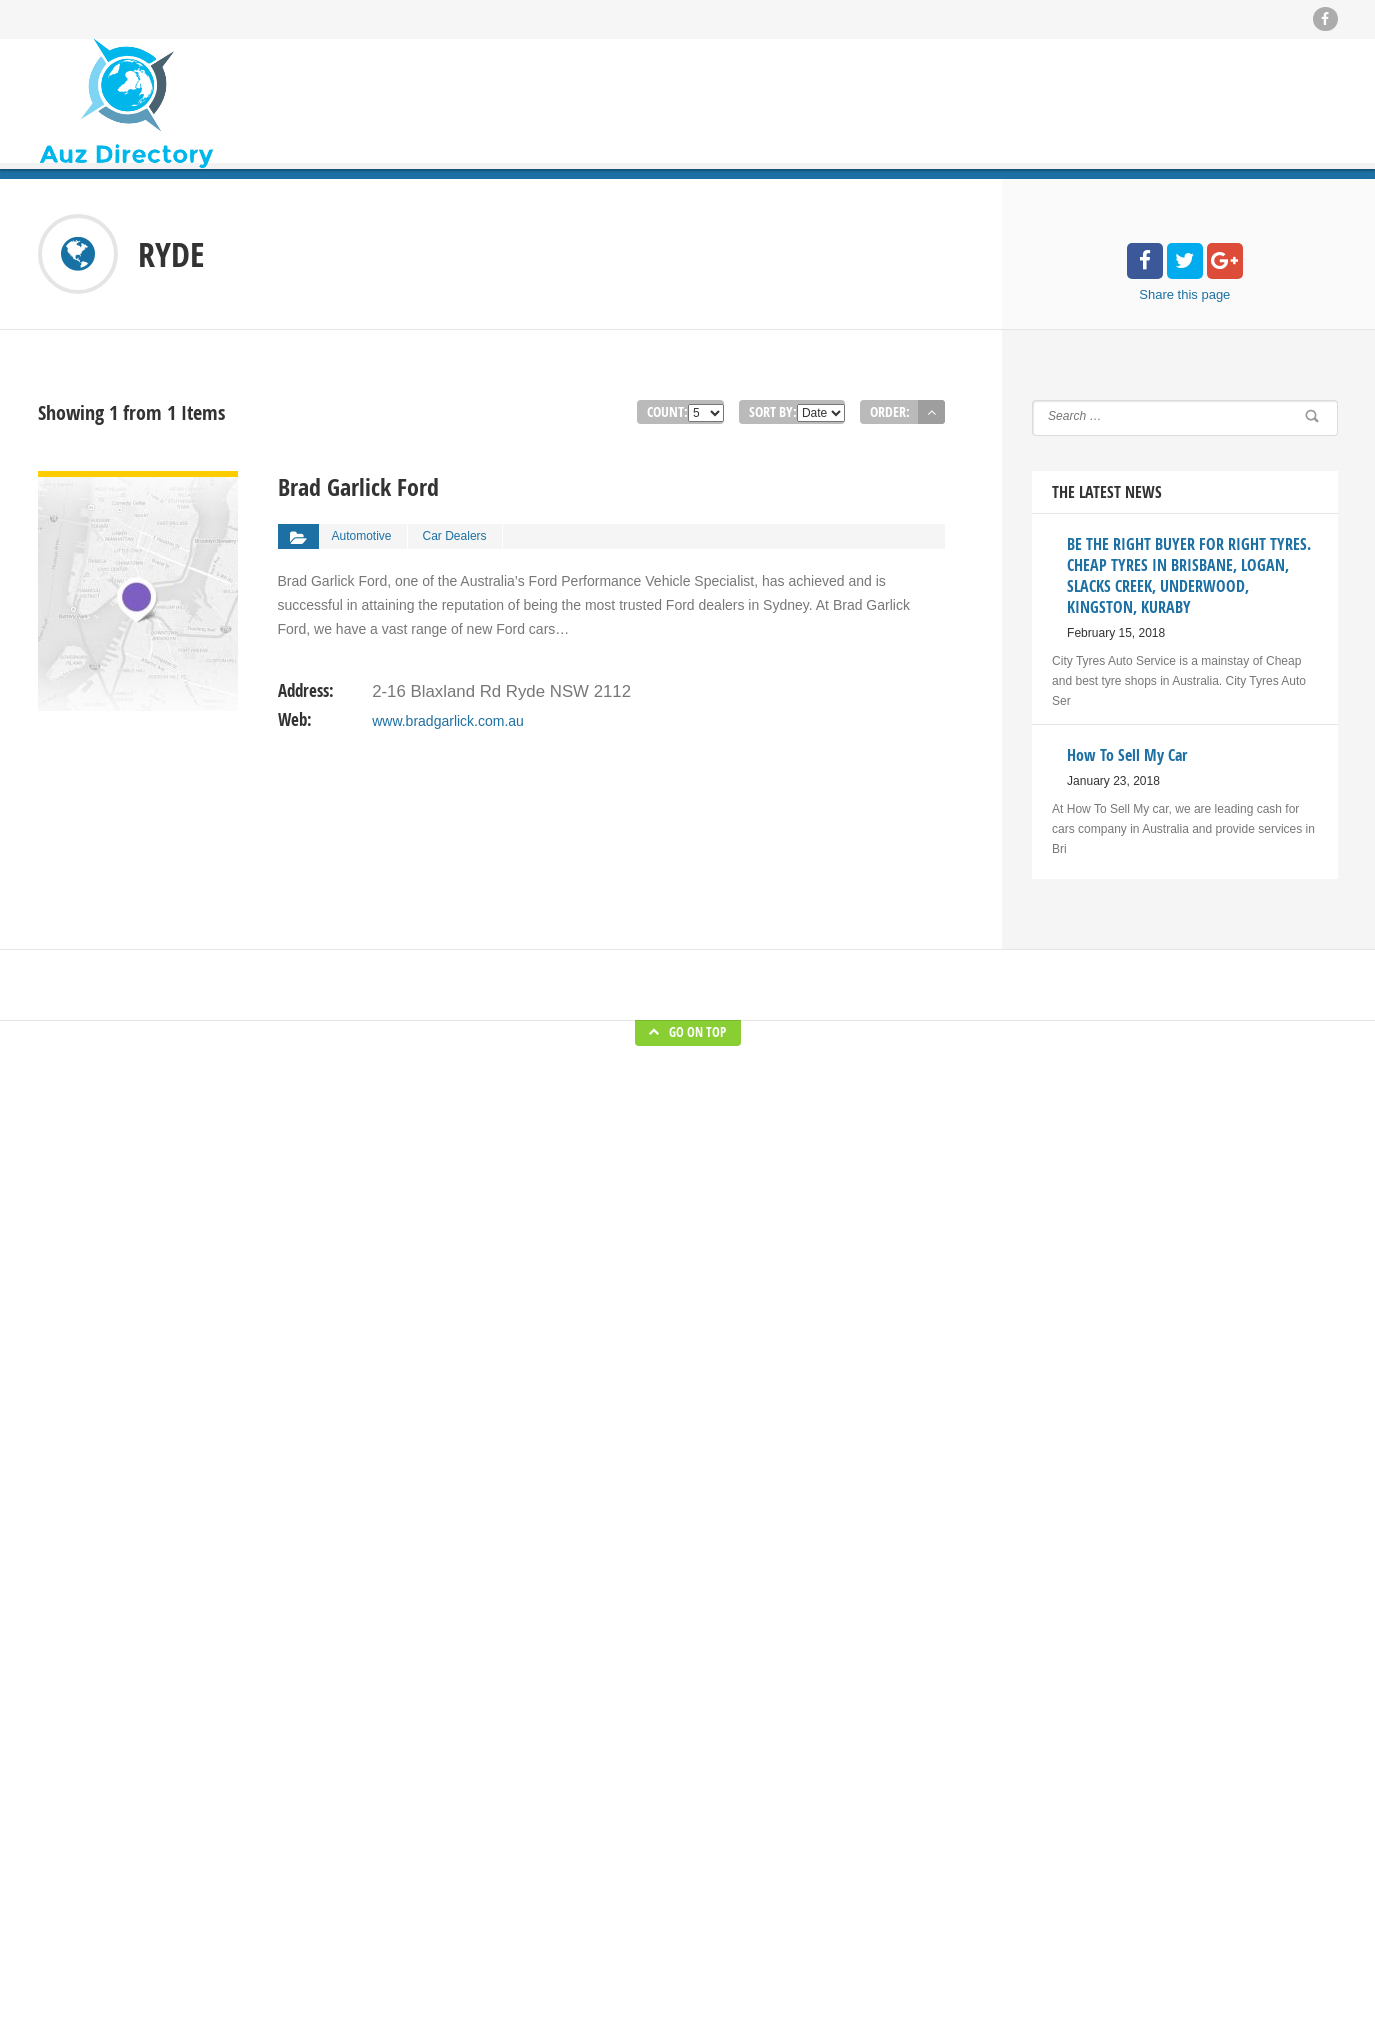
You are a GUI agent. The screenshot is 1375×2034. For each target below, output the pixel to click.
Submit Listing (510, 1813)
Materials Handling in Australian (873, 1903)
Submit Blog (505, 1843)
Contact (493, 1903)
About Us (497, 1873)
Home (489, 1753)
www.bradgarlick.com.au (447, 709)
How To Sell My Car (841, 1843)
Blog (485, 1783)
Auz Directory (291, 2004)
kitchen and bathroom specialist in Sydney (901, 1873)
